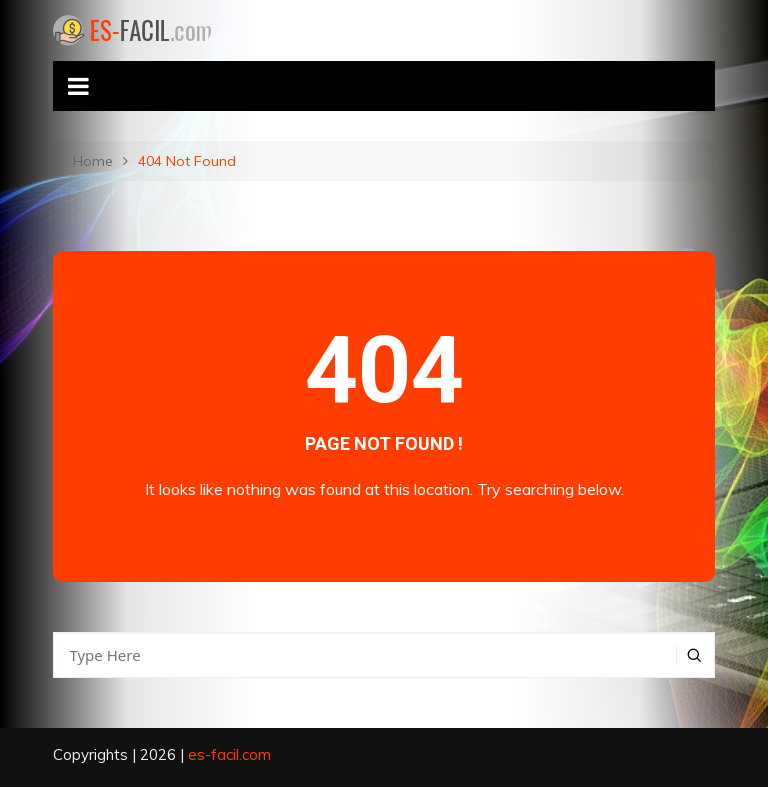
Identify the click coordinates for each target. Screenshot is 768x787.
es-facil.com (229, 754)
